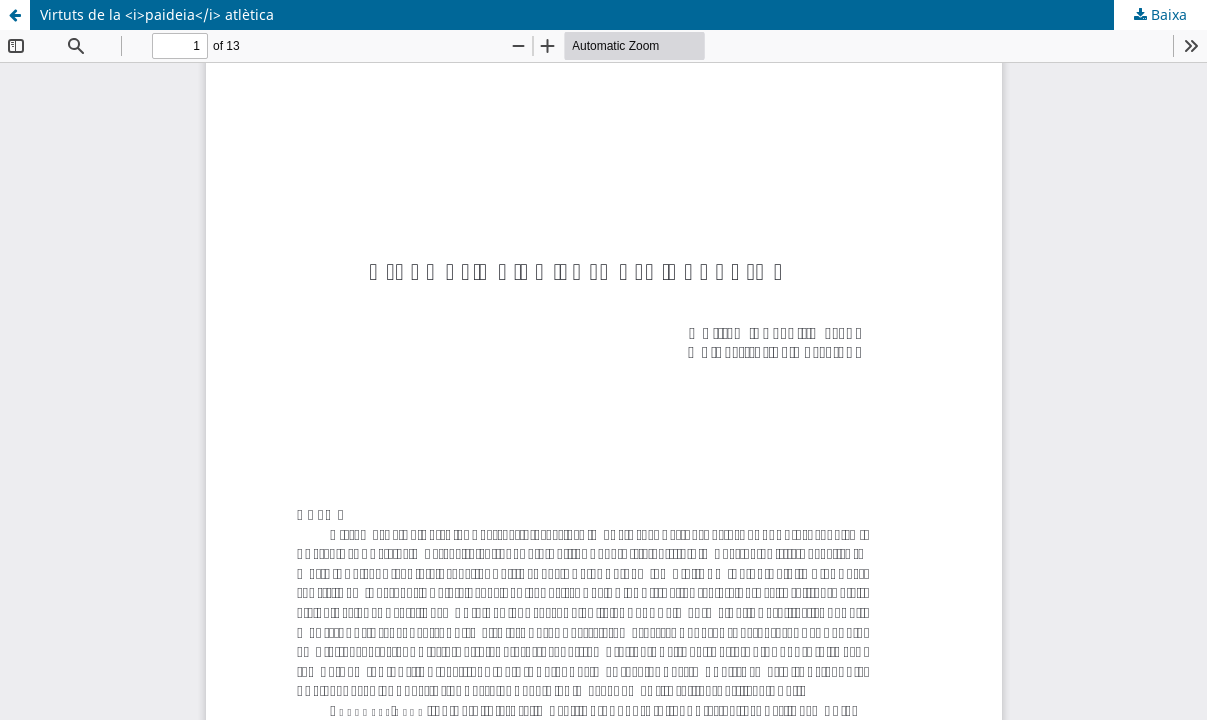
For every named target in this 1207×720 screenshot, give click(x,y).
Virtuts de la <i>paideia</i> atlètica (157, 14)
